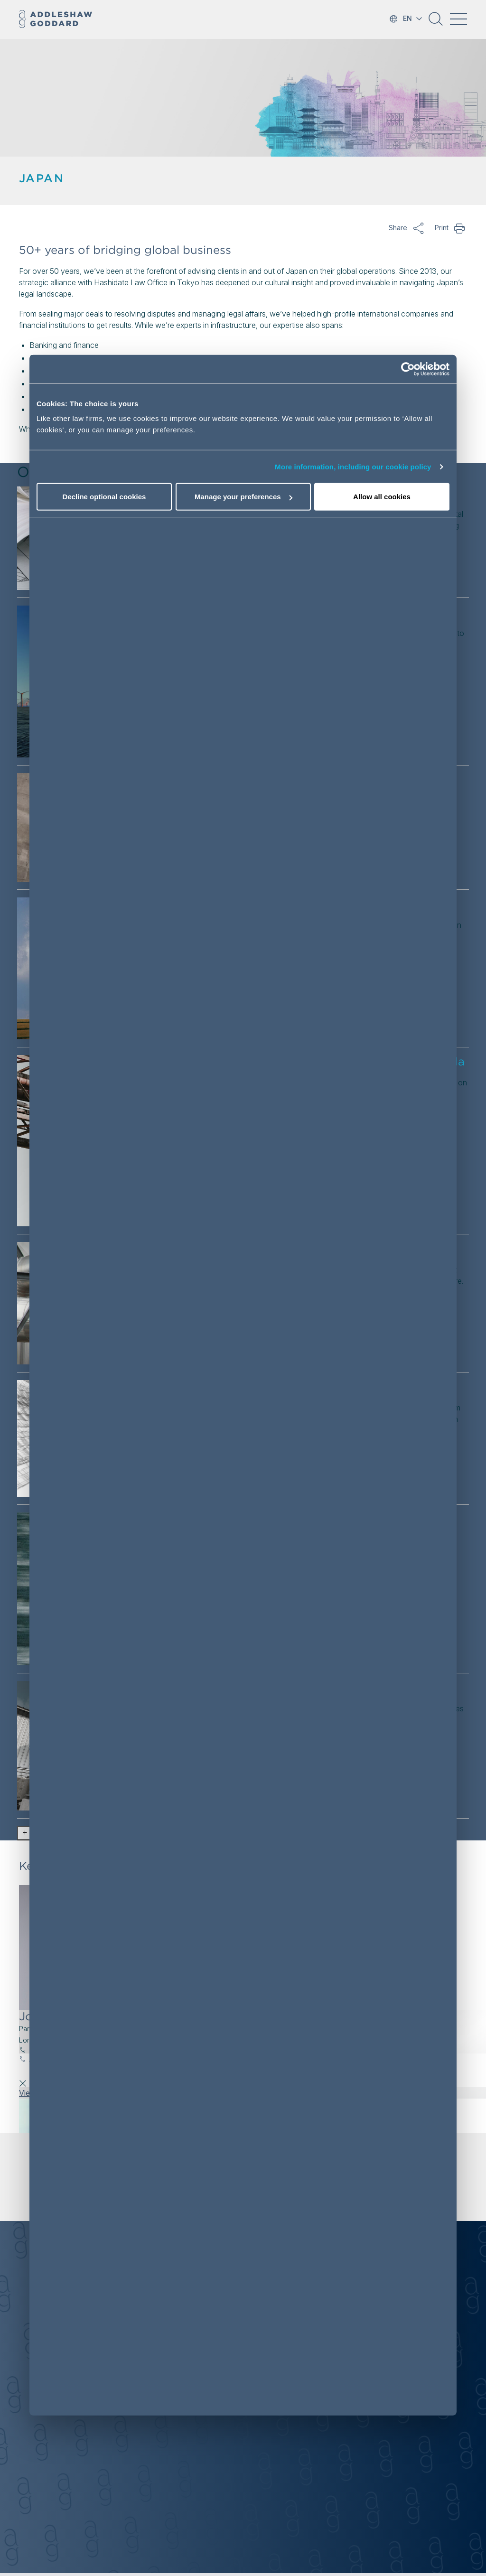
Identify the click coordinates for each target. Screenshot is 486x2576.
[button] (435, 22)
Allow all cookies (382, 497)
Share (418, 227)
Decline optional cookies (104, 497)
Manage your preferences (243, 497)
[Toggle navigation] (458, 19)
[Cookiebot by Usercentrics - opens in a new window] (407, 369)
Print (460, 227)
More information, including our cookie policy (353, 467)
